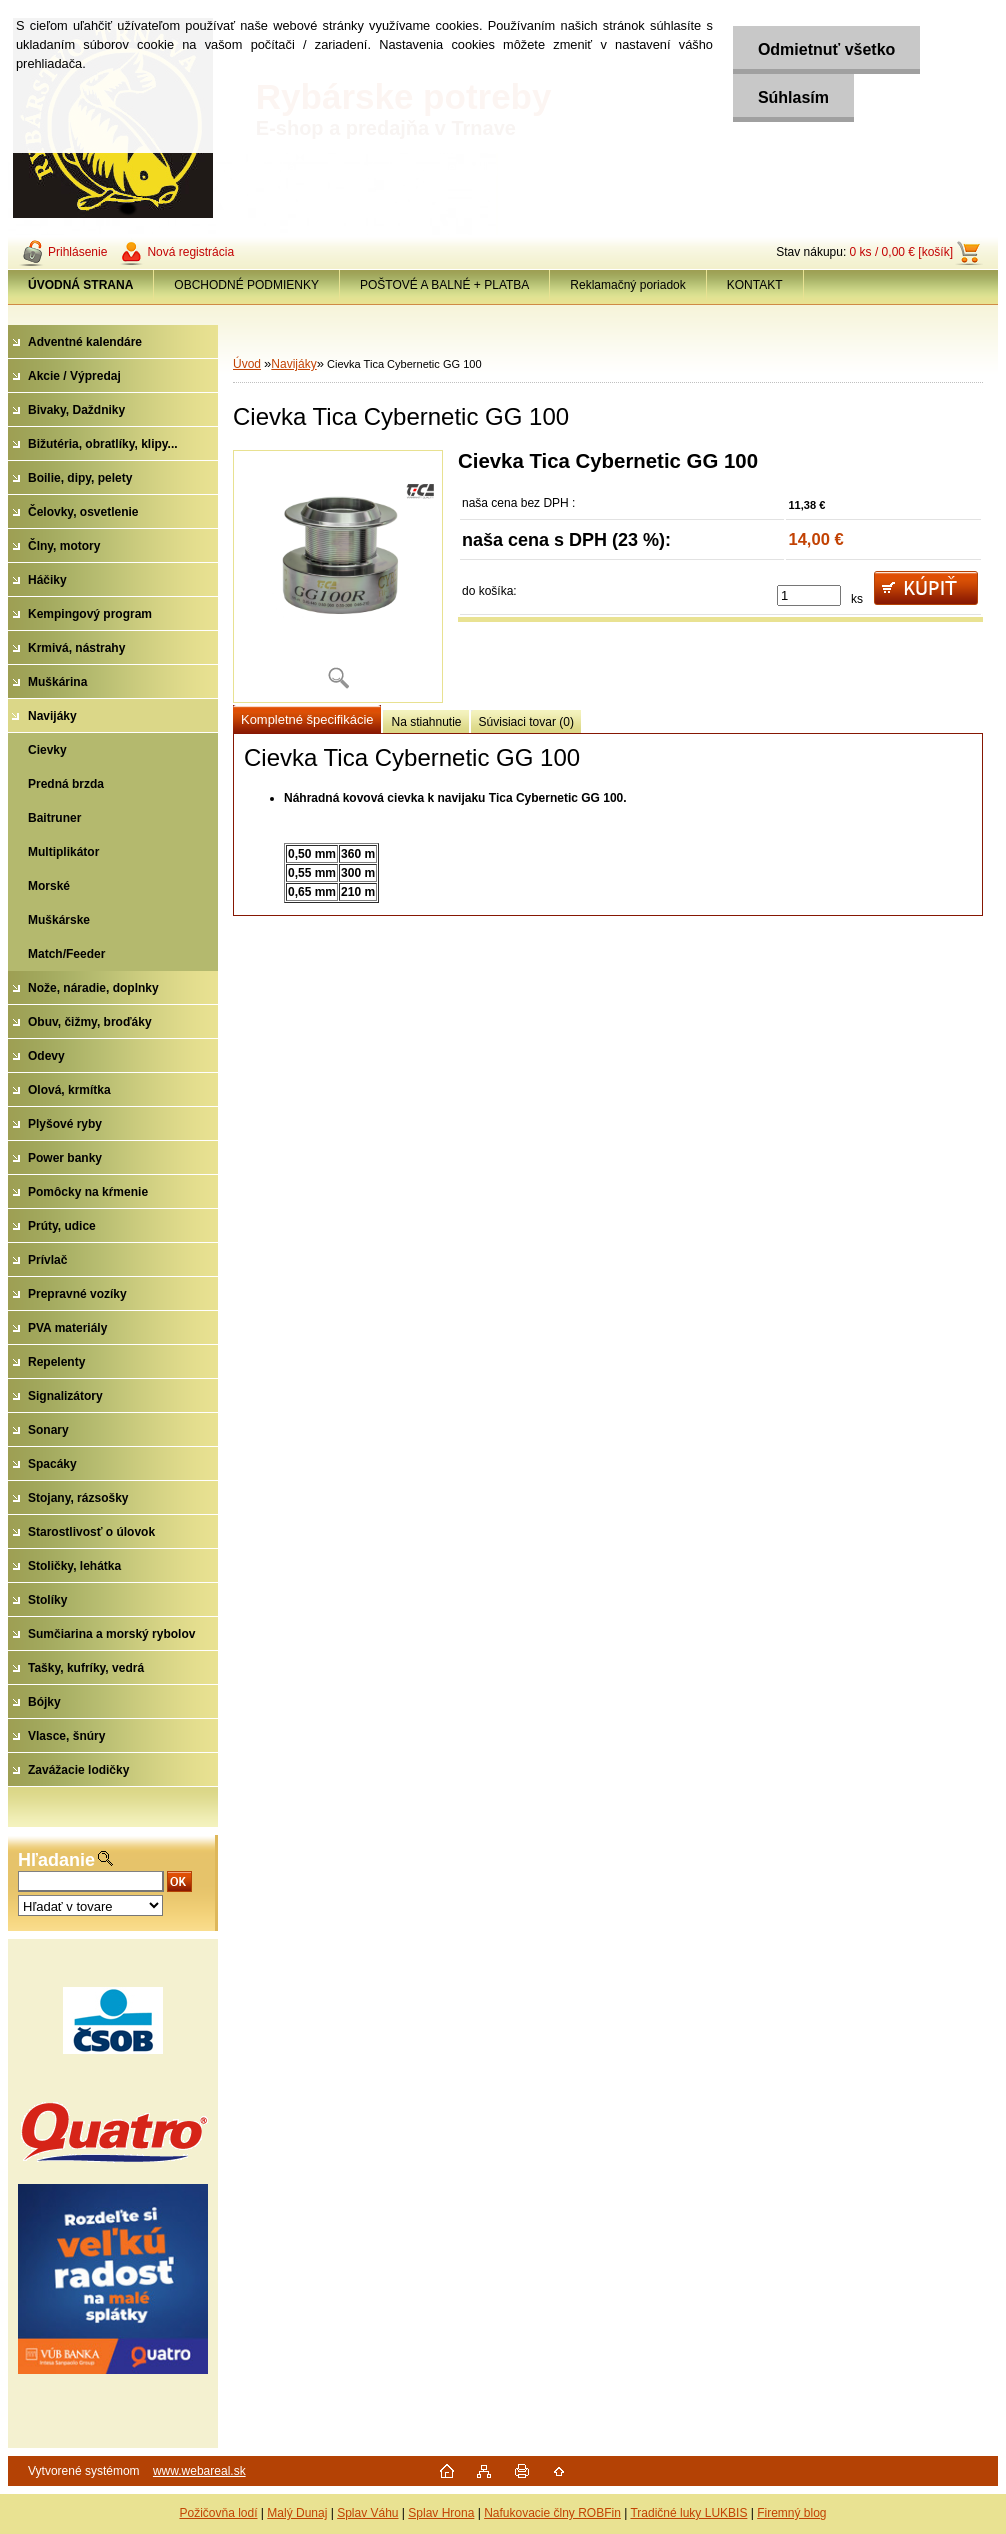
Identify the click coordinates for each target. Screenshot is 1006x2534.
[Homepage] (81, 285)
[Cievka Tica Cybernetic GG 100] (338, 576)
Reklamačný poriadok (627, 285)
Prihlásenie (77, 252)
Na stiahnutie (426, 722)
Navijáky (293, 364)
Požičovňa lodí (218, 2513)
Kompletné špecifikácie (307, 719)
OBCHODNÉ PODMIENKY (246, 285)
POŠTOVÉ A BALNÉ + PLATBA (444, 285)
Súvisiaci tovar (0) (526, 722)
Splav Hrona (441, 2513)
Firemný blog (791, 2513)
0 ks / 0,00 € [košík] (901, 252)
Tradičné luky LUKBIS (688, 2513)
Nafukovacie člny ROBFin (552, 2513)
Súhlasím (793, 97)
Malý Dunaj (297, 2513)
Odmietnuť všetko (826, 49)
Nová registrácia (190, 252)
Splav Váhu (367, 2513)
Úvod (247, 364)
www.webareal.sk (199, 2471)
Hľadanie (56, 1860)
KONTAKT (755, 285)
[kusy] (809, 595)
